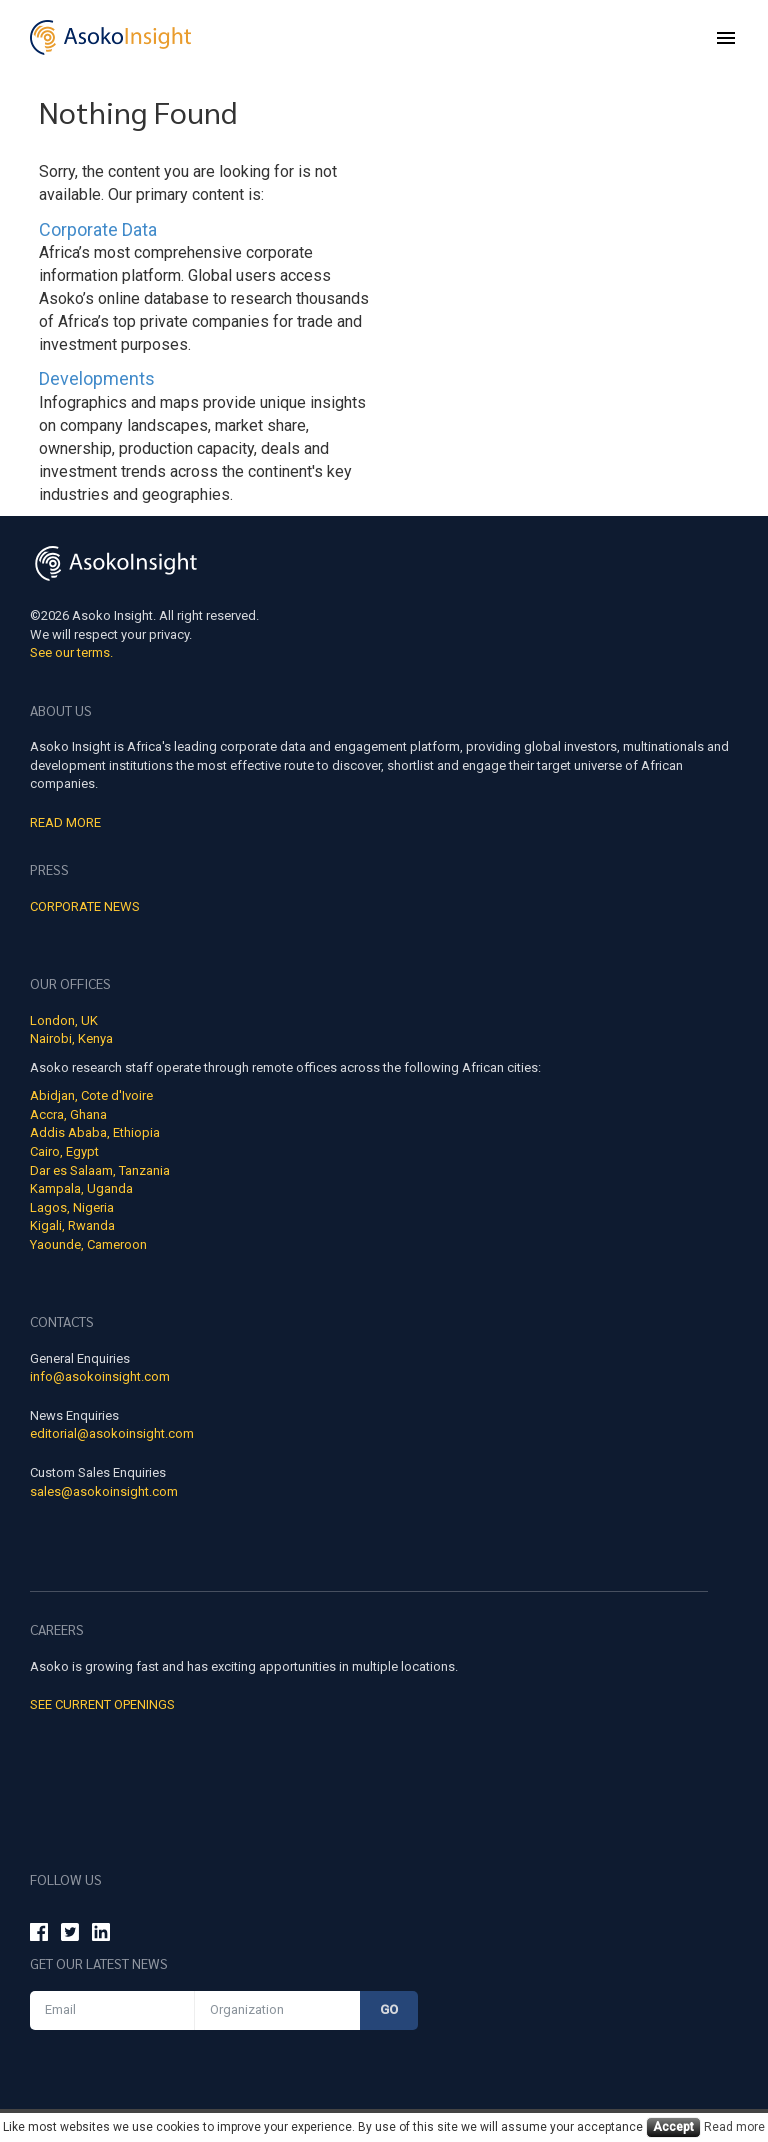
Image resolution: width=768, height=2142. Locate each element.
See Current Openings (102, 1704)
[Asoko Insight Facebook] (39, 1935)
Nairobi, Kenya (71, 1038)
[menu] (726, 38)
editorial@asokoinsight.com (112, 1433)
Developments (97, 378)
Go (389, 2009)
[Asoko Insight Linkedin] (101, 1935)
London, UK (64, 1020)
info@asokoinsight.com (100, 1376)
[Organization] (277, 2010)
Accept (673, 2127)
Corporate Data (98, 229)
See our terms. (71, 652)
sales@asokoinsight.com (104, 1491)
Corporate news (85, 906)
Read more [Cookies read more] (734, 2127)
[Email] (112, 2010)
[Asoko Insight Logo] (116, 566)
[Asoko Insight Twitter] (70, 1935)
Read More (65, 822)
